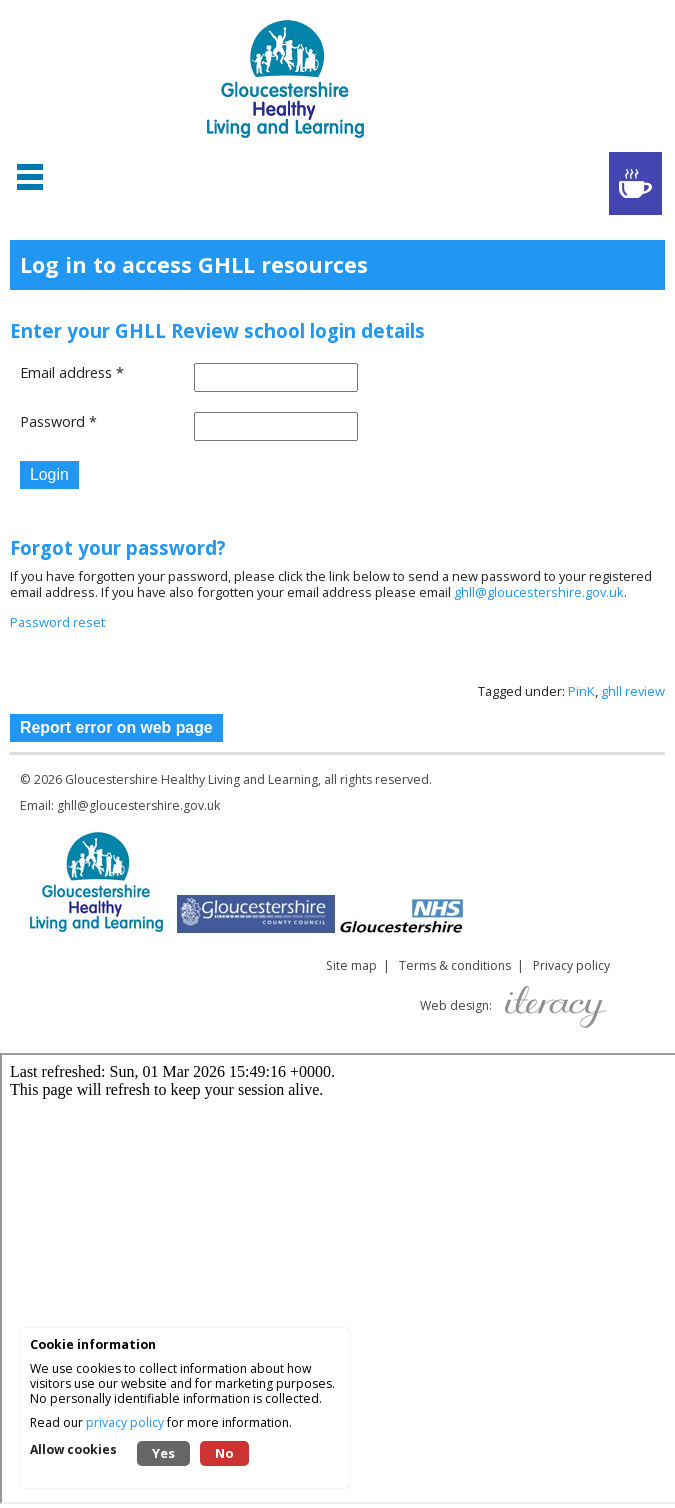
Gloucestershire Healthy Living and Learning (191, 779)
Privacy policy (571, 965)
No (224, 1453)
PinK (581, 691)
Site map (351, 965)
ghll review (633, 691)
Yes (163, 1453)
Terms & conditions (455, 965)
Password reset (57, 622)
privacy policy (125, 1422)
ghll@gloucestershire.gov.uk (539, 592)
